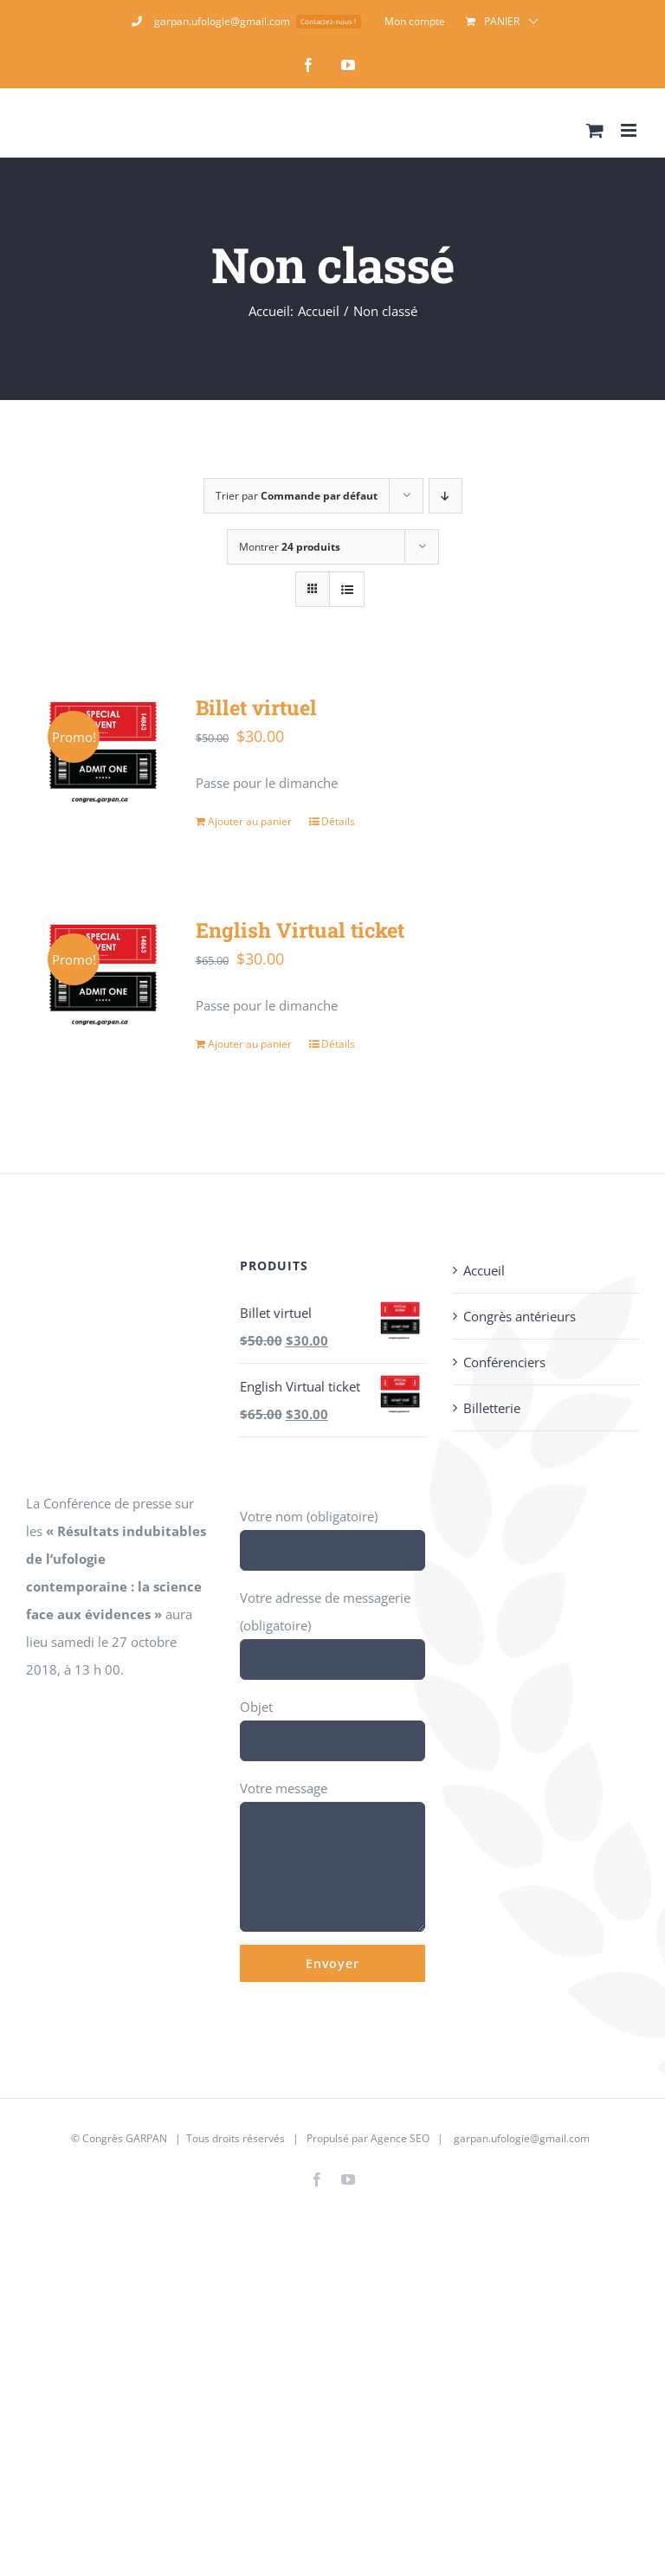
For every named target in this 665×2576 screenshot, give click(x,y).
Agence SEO (400, 2138)
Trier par (297, 495)
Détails (338, 821)
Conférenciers (504, 1362)
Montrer (289, 546)
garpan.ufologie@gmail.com (522, 2138)
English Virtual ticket (300, 929)
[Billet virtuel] (103, 750)
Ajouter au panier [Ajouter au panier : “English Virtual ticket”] (250, 1043)
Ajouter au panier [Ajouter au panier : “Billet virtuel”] (250, 821)
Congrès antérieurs (519, 1316)
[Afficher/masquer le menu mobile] (630, 130)
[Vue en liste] (347, 589)
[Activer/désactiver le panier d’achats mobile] (595, 130)
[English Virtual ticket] (103, 972)
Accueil (484, 1270)
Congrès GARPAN (124, 2138)
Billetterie (491, 1408)
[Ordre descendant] (445, 495)
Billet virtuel (256, 707)
